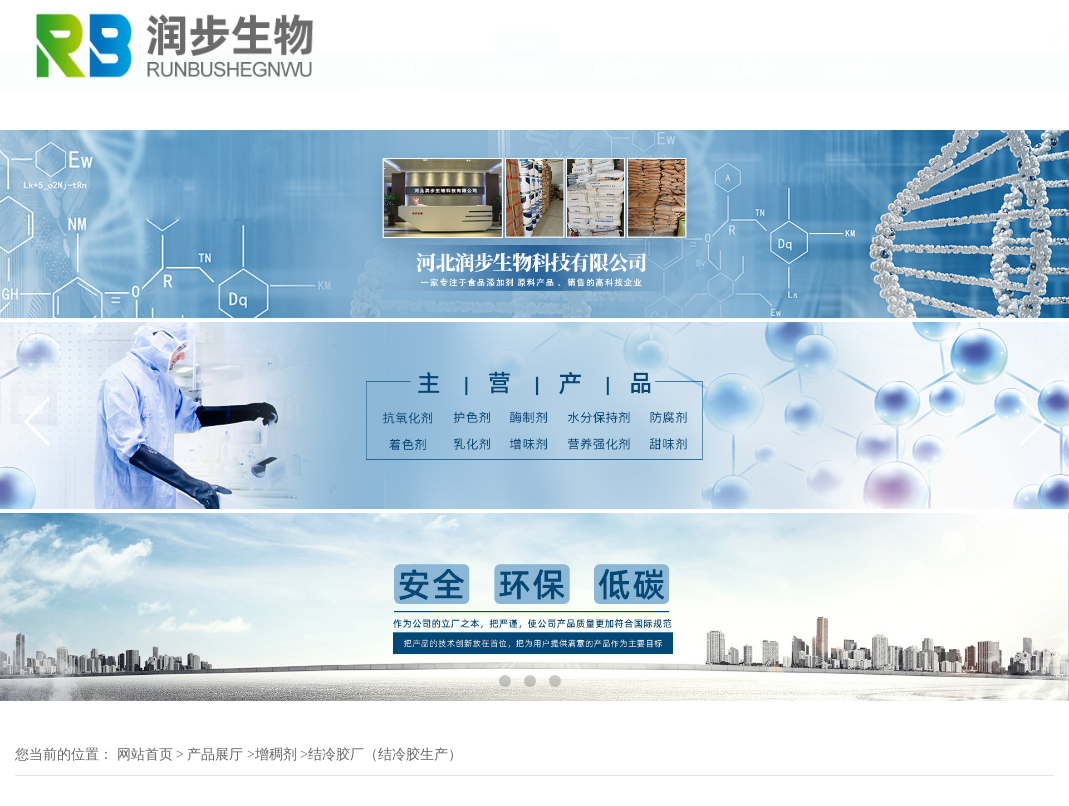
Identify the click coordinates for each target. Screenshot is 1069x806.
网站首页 (145, 754)
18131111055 (1011, 54)
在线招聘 (855, 108)
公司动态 (285, 108)
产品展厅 (399, 108)
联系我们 (627, 108)
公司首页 (57, 108)
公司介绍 (171, 108)
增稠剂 (276, 754)
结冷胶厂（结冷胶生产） (385, 754)
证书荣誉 (513, 108)
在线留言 (741, 108)
